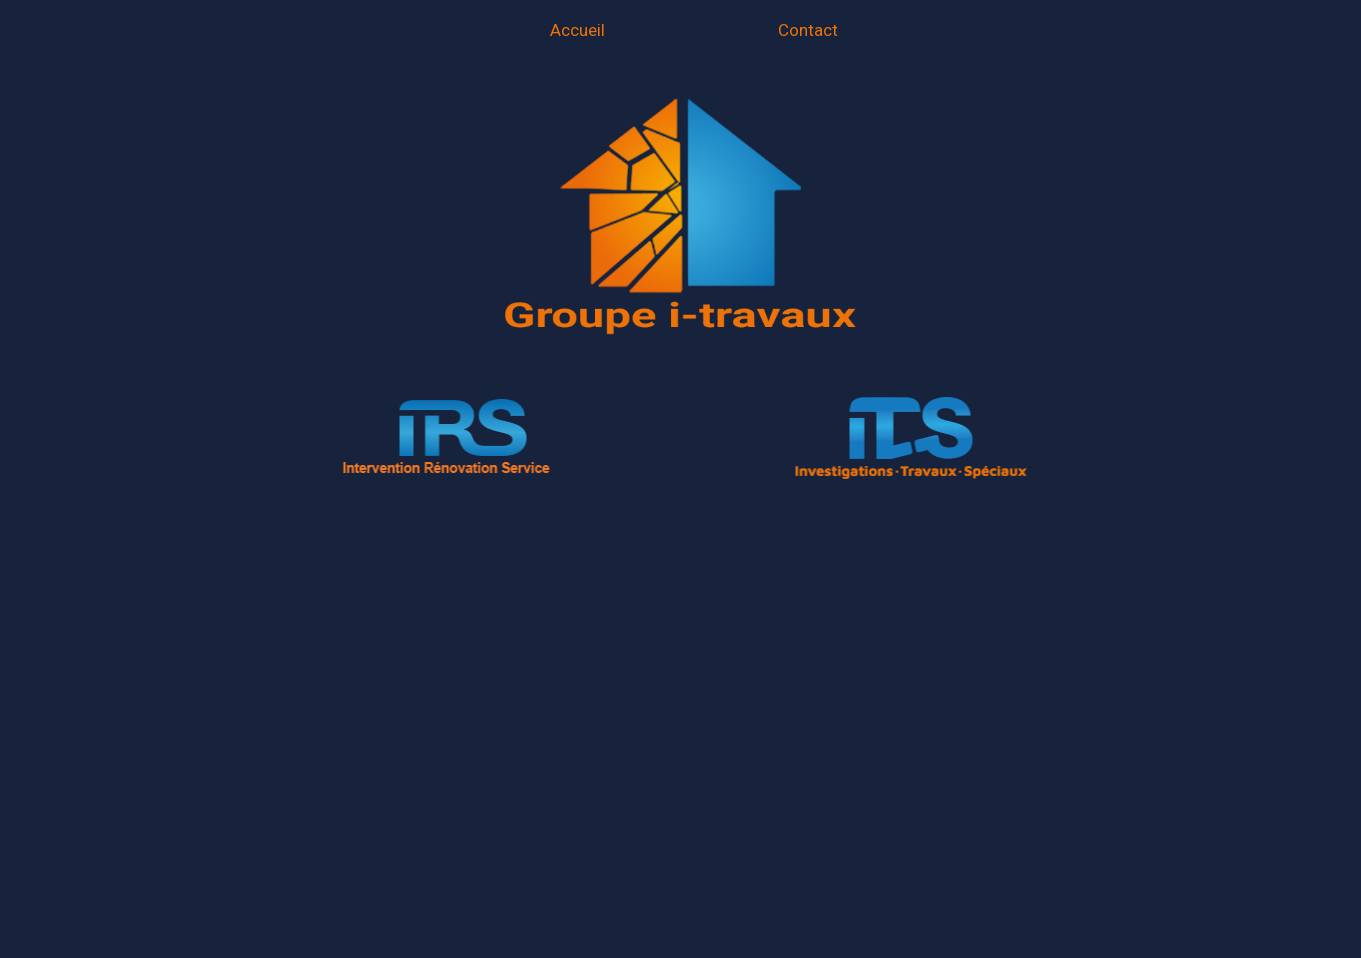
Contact (808, 30)
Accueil (577, 30)
